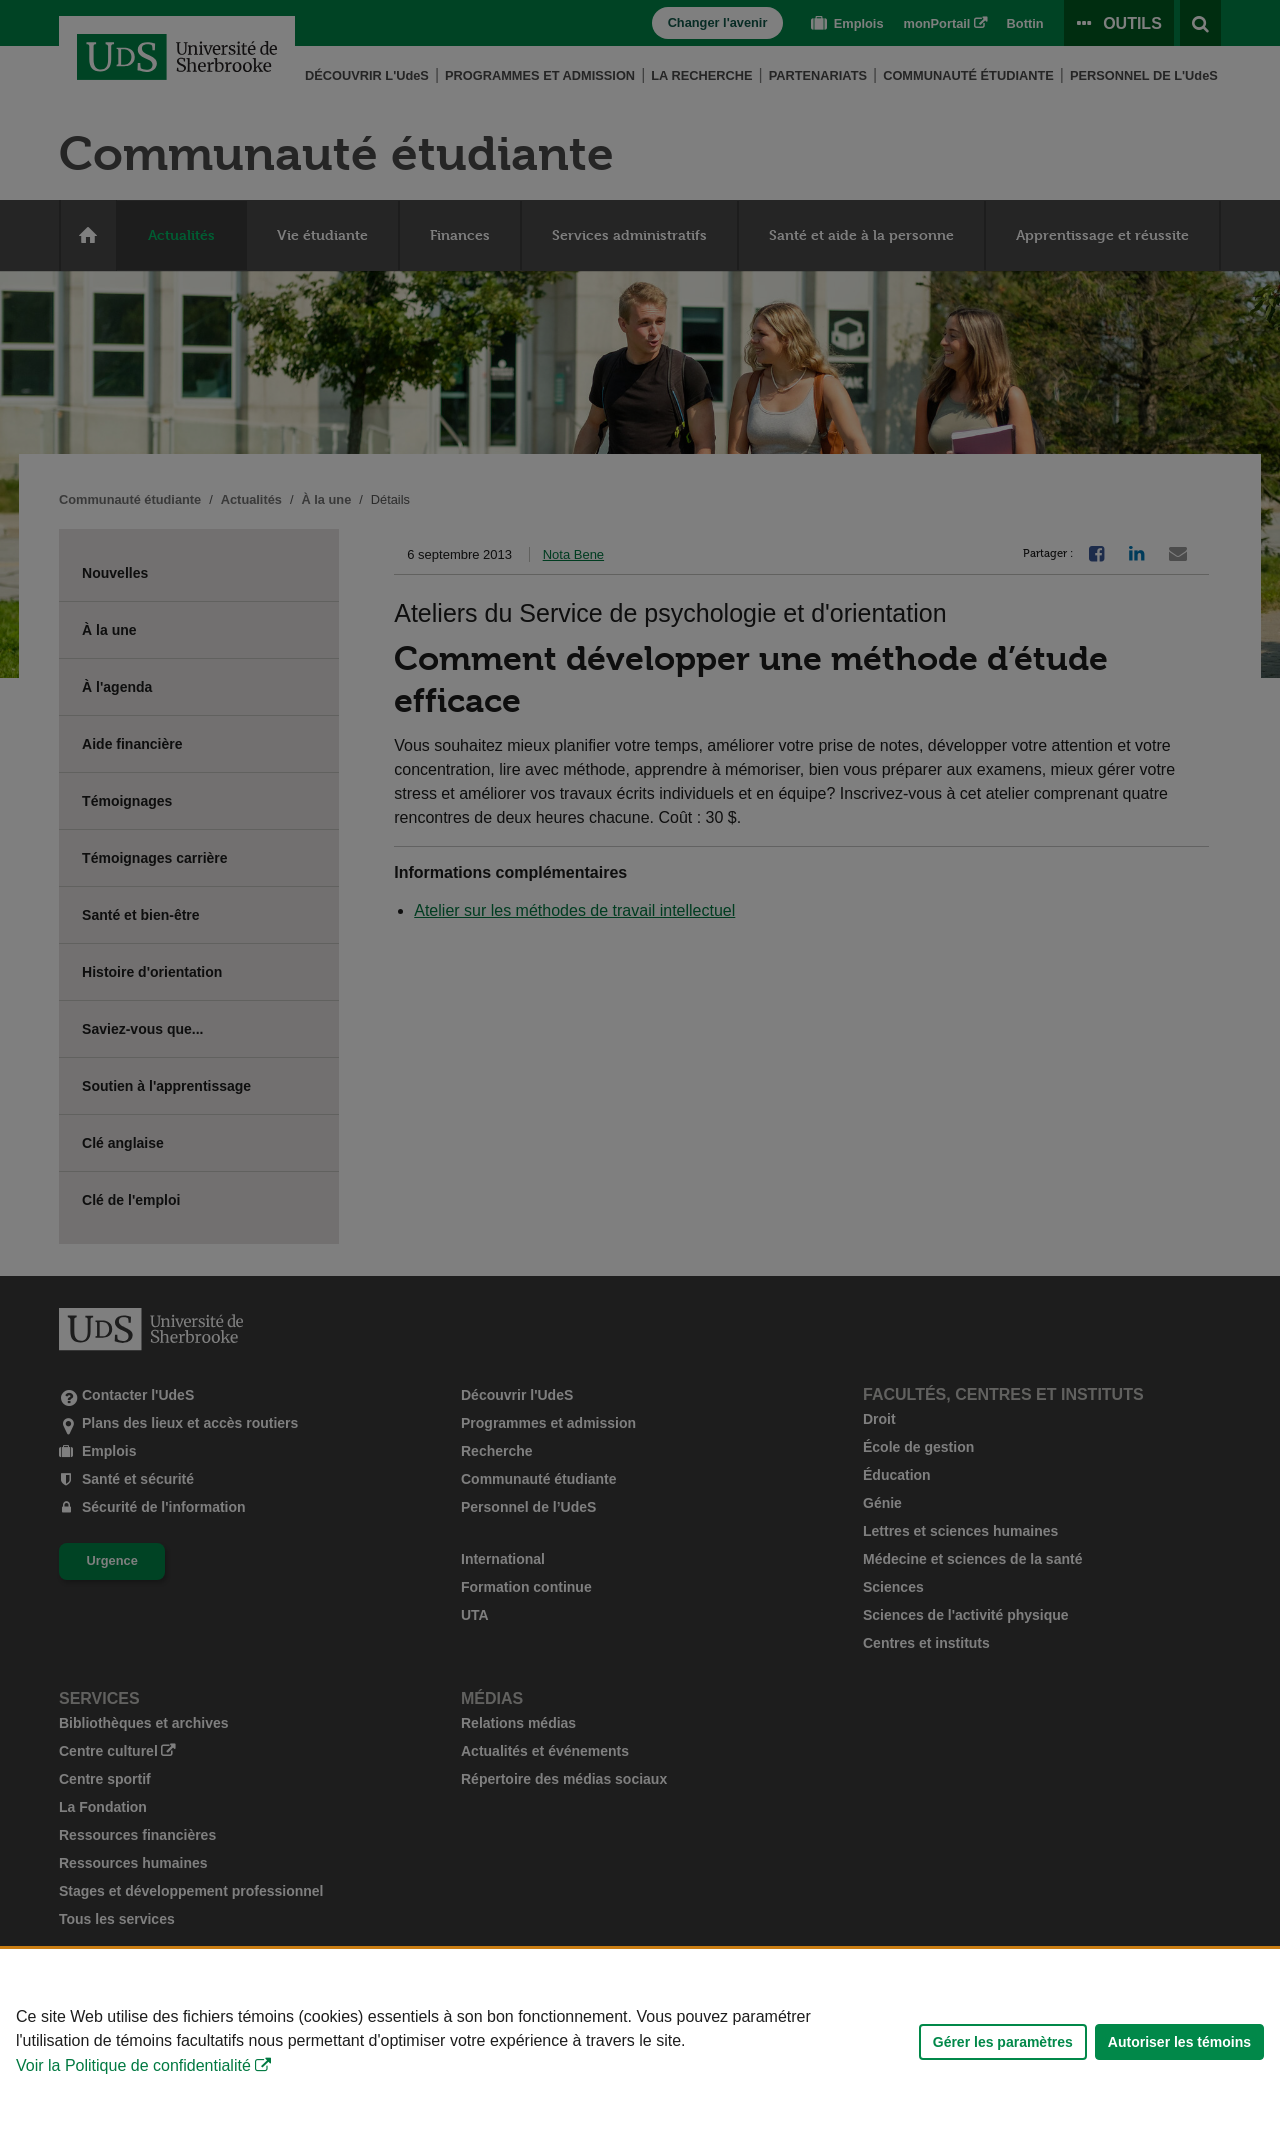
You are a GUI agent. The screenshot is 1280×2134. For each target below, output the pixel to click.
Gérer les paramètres (1003, 2042)
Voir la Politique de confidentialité (133, 2065)
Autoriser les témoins (1179, 2042)
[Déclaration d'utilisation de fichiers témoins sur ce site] (640, 2041)
